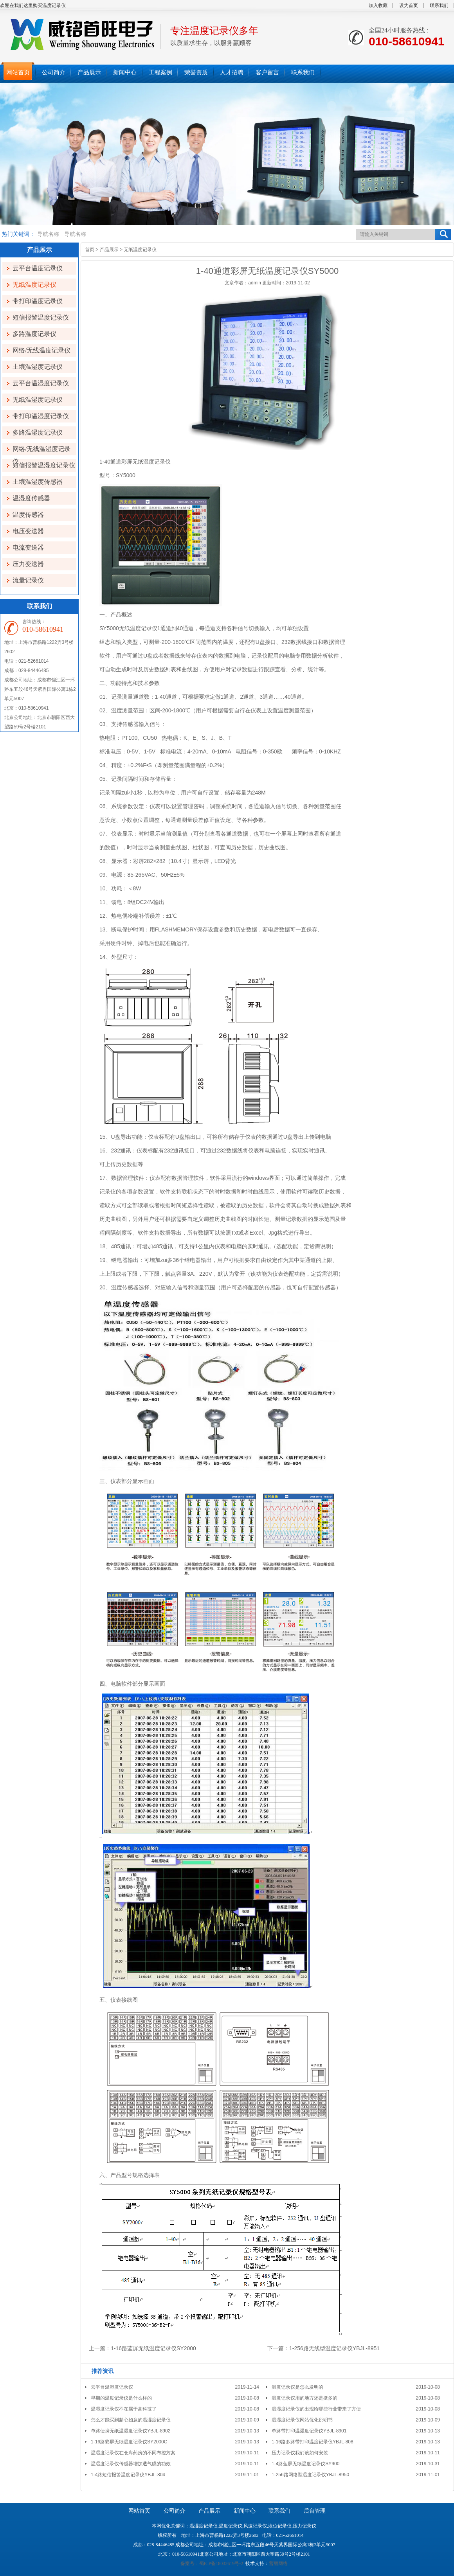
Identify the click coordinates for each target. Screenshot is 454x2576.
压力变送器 (28, 564)
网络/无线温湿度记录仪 (41, 450)
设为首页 (408, 5)
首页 (89, 249)
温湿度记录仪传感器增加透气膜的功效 (131, 2463)
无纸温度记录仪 (34, 284)
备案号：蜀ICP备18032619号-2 (211, 2563)
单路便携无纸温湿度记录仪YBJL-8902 (130, 2431)
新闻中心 (245, 2511)
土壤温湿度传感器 (38, 481)
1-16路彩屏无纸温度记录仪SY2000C (129, 2442)
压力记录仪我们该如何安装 (300, 2453)
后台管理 (315, 2511)
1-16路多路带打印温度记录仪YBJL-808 (312, 2442)
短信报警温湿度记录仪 (44, 465)
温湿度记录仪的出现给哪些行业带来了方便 (316, 2409)
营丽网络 (278, 2563)
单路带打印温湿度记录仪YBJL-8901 (309, 2431)
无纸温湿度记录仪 (38, 399)
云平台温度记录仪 (38, 268)
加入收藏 (378, 5)
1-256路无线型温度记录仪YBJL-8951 (334, 2348)
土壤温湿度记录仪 (38, 366)
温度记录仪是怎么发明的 (297, 2387)
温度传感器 (28, 514)
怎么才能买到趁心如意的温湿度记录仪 (131, 2420)
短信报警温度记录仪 (41, 317)
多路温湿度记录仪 (38, 432)
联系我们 (439, 5)
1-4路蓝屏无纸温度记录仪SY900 (305, 2463)
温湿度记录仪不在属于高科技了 (124, 2409)
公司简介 (175, 2511)
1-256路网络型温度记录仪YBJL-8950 (310, 2474)
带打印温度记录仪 (38, 301)
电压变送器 (28, 531)
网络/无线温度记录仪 (41, 350)
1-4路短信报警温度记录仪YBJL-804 (128, 2474)
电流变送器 (28, 547)
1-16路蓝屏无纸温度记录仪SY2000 (153, 2348)
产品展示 (109, 249)
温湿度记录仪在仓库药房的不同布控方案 (133, 2453)
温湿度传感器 (31, 498)
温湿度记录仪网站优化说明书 (302, 2420)
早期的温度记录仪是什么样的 (121, 2398)
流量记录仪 (28, 580)
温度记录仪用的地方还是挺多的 (304, 2398)
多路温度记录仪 (34, 334)
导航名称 (48, 234)
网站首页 (139, 2511)
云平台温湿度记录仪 (41, 383)
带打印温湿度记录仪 (41, 416)
